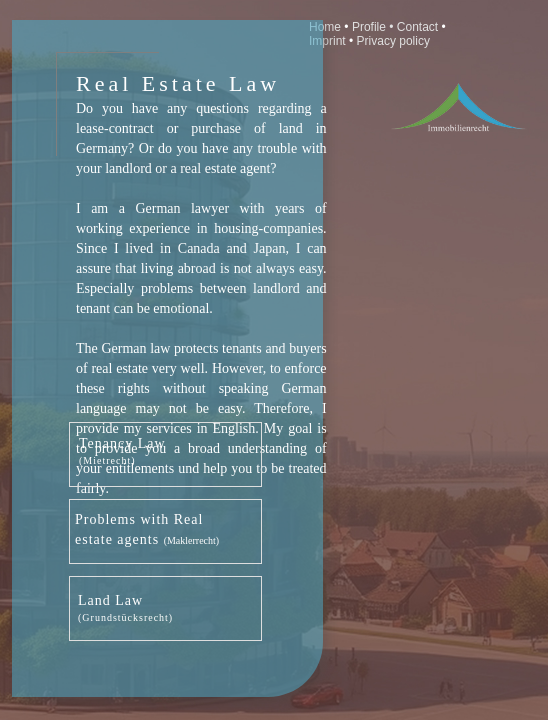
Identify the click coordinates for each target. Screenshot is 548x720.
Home (325, 27)
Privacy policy (393, 41)
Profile (369, 27)
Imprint (329, 41)
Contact (419, 27)
